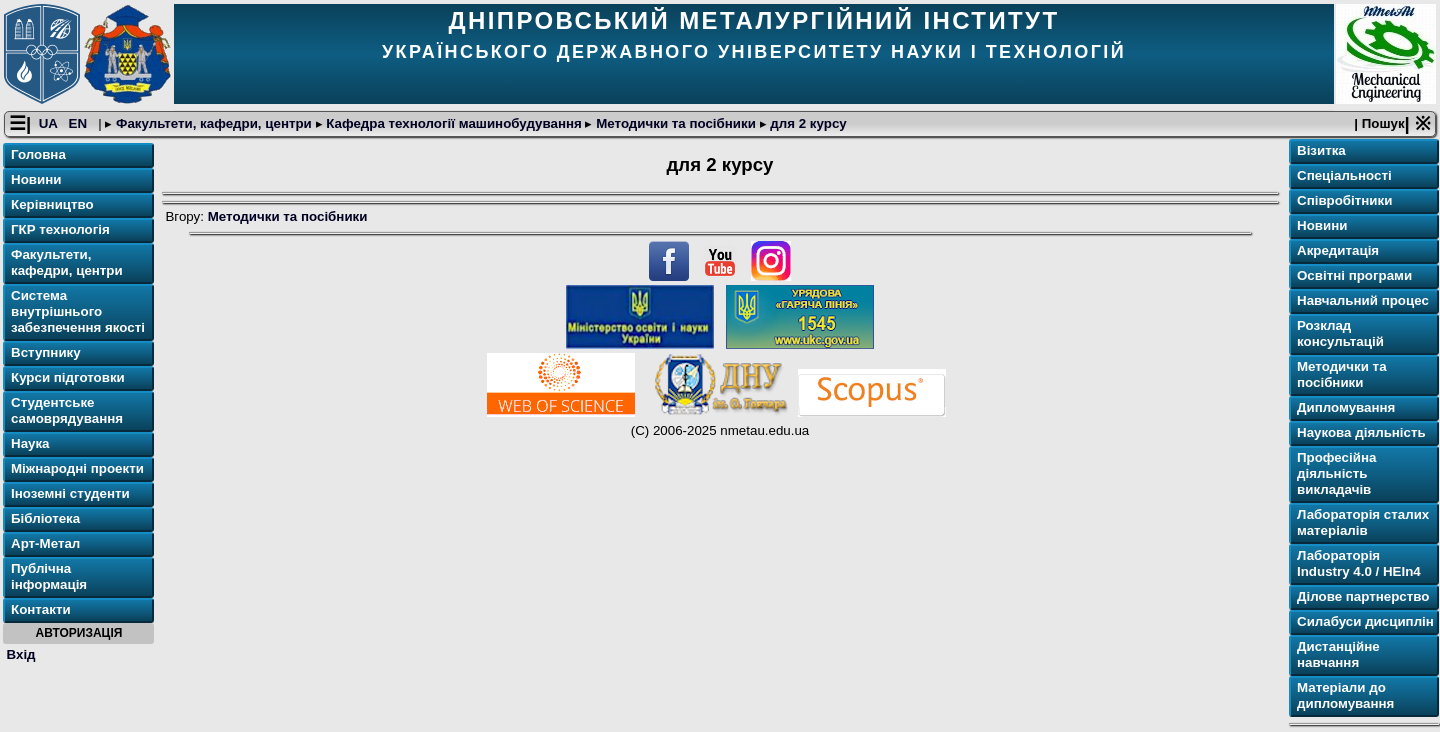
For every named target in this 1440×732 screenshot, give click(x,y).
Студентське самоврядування (67, 410)
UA (50, 123)
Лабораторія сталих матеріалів (1363, 522)
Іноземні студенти (70, 493)
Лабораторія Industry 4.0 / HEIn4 (1359, 563)
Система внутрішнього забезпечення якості (78, 311)
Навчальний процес (1363, 300)
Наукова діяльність (1361, 432)
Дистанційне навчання (1338, 654)
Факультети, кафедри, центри (213, 123)
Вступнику (46, 352)
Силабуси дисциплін (1365, 621)
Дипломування (1346, 407)
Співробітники (1344, 200)
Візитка (1321, 150)
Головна (38, 154)
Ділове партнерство (1363, 596)
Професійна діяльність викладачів (1336, 473)
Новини (36, 179)
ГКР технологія (60, 229)
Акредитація (1338, 250)
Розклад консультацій (1340, 333)
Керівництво (52, 204)
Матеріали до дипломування (1345, 695)
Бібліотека (45, 518)
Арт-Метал (45, 543)
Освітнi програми (1354, 275)
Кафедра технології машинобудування (454, 123)
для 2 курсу (807, 123)
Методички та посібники (675, 123)
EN (80, 123)
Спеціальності (1344, 175)
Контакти (41, 609)
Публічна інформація (49, 576)
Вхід (21, 654)
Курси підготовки (68, 377)
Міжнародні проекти (77, 468)
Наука (30, 443)
